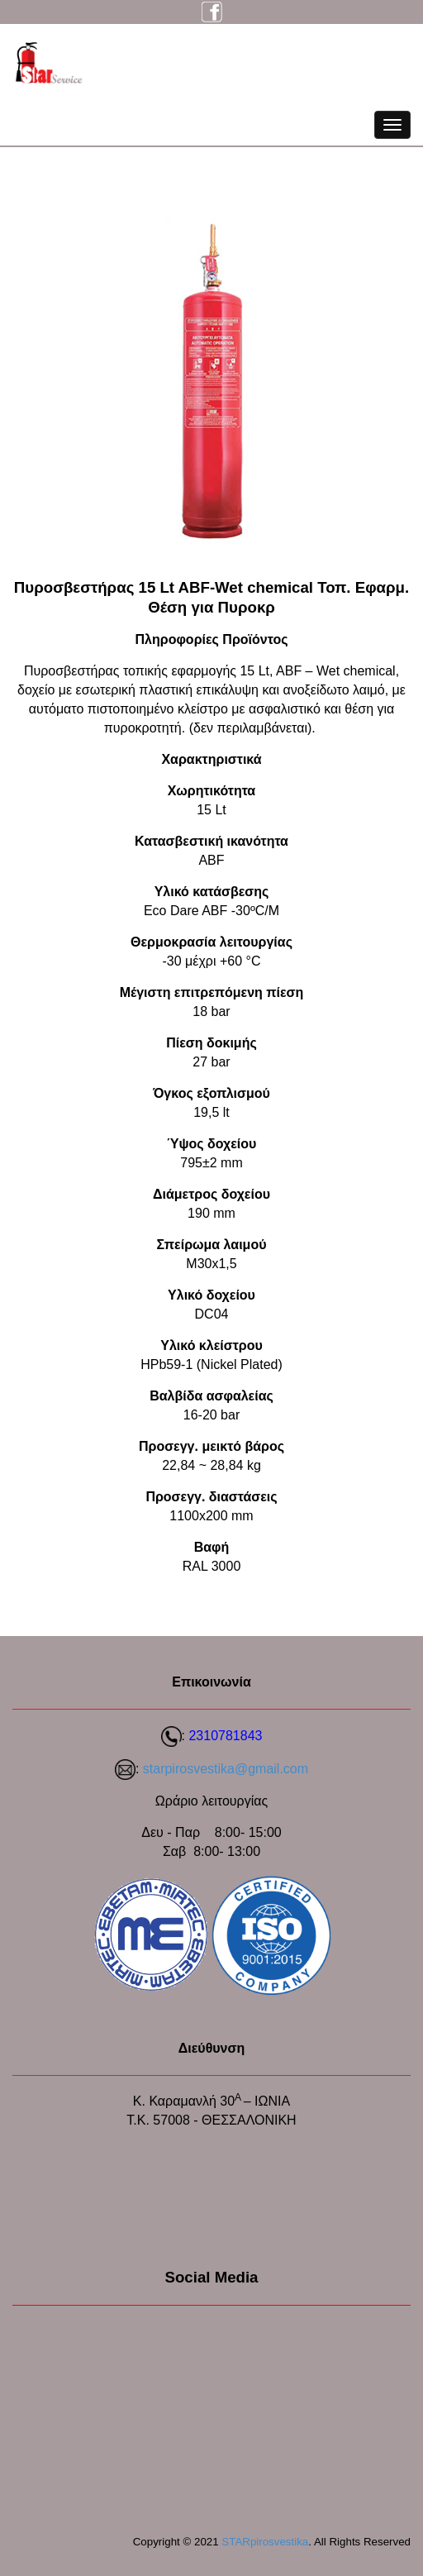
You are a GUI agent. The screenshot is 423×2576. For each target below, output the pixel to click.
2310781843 (225, 1736)
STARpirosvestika (264, 2541)
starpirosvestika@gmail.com (225, 1769)
